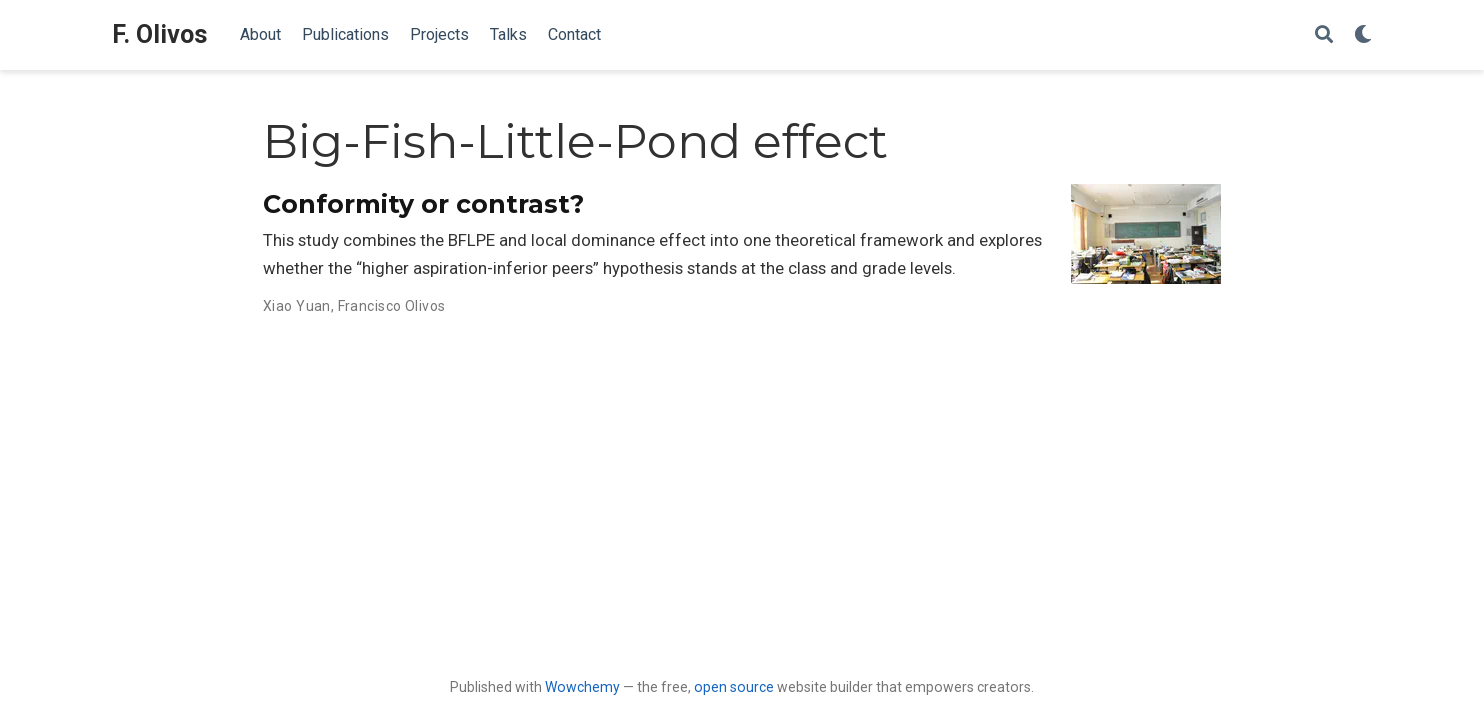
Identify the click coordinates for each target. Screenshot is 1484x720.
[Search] (1324, 35)
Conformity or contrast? (423, 204)
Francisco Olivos (392, 306)
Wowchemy (582, 687)
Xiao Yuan (297, 306)
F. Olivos (160, 34)
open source (734, 687)
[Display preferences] (1363, 35)
